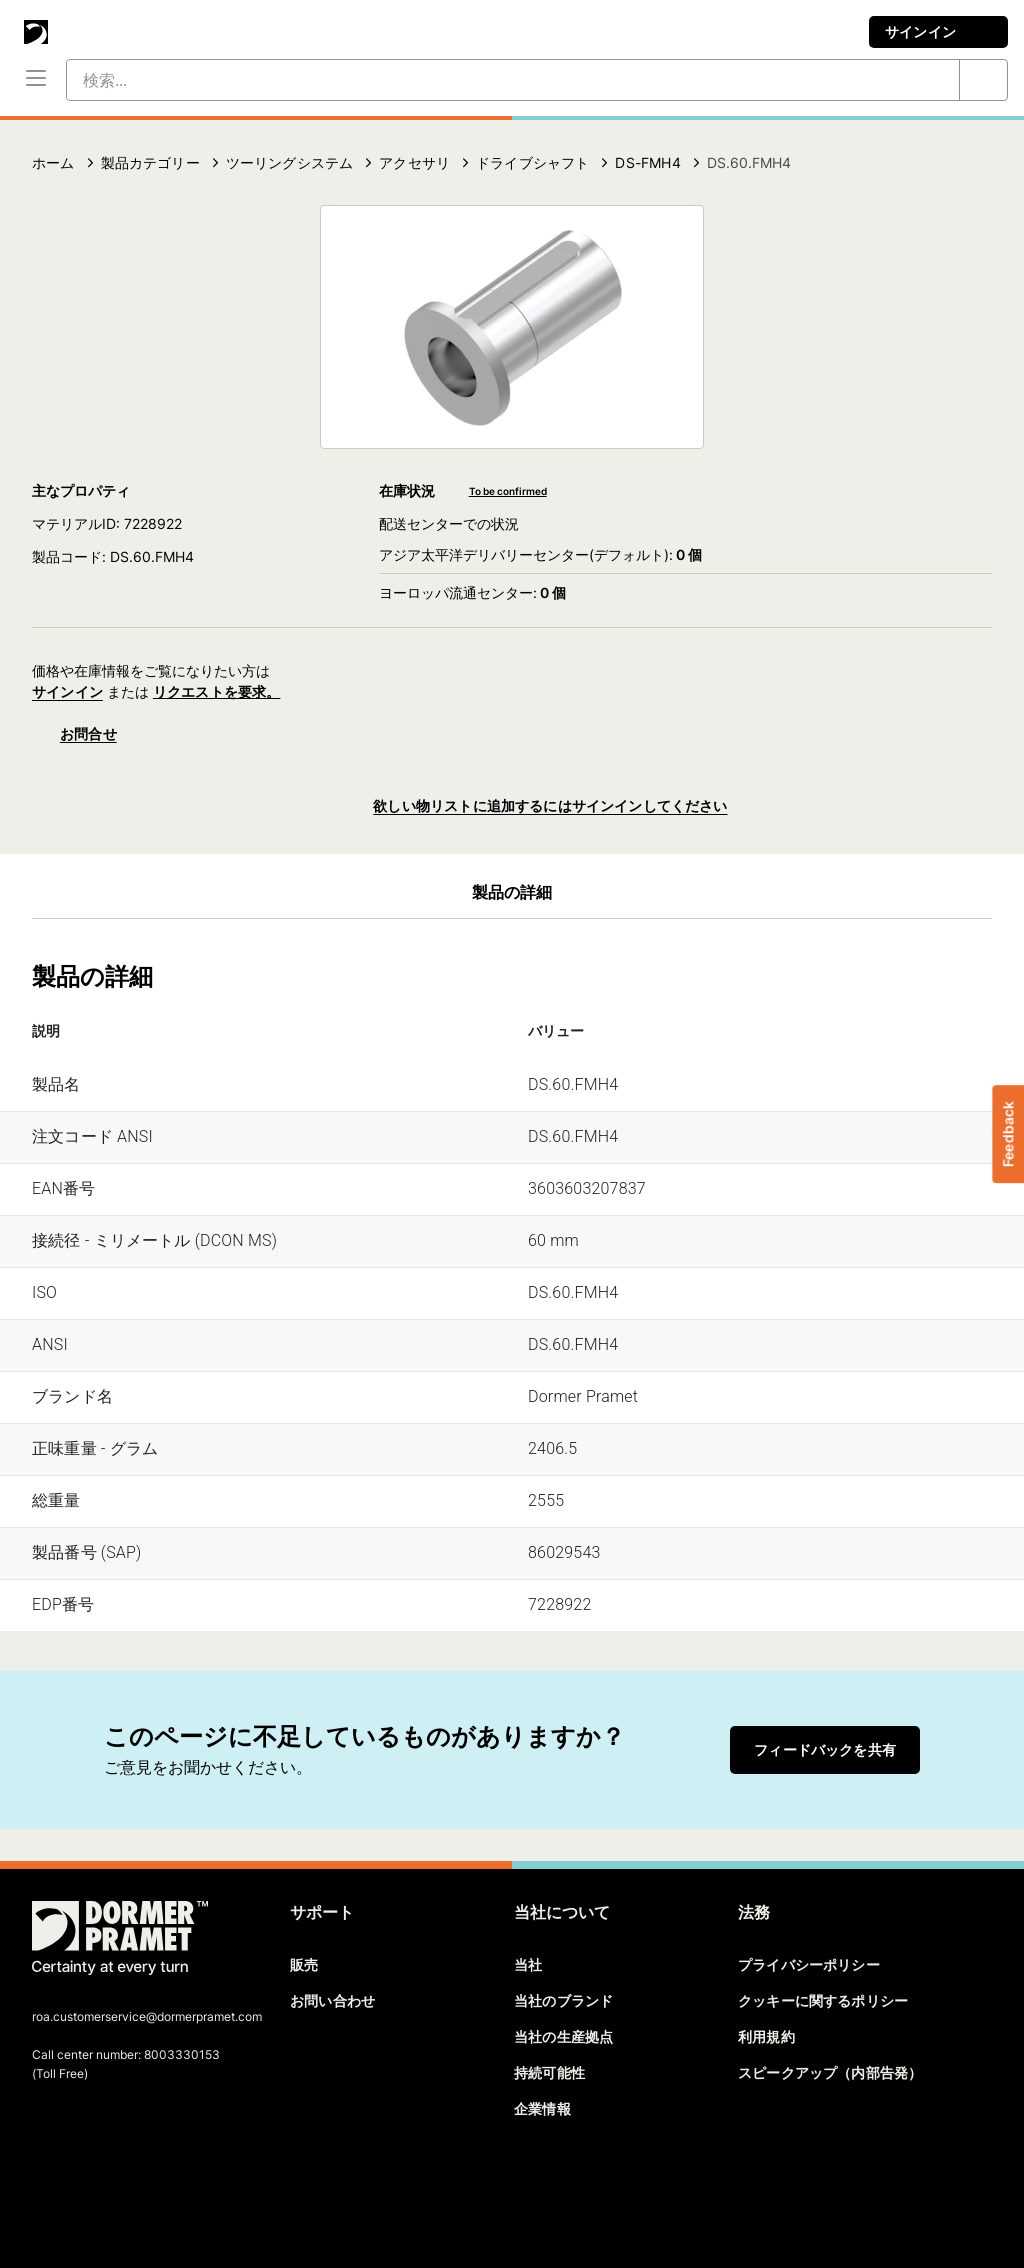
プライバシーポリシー (809, 1964)
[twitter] (83, 2184)
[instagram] (187, 2184)
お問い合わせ (332, 2000)
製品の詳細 (512, 892)
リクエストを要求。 (217, 691)
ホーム (53, 162)
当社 (528, 1964)
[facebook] (49, 2184)
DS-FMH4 (647, 162)
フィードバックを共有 (825, 1749)
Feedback (1007, 1134)
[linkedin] (118, 2184)
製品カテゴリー (150, 162)
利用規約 (766, 2036)
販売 (304, 1964)
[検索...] (489, 80)
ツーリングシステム (290, 162)
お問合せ (74, 734)
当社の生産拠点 (563, 2036)
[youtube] (152, 2184)
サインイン (938, 32)
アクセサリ (414, 162)
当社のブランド (563, 2000)
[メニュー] (36, 80)
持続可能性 (549, 2072)
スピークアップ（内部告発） (830, 2072)
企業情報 (542, 2108)
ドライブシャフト (532, 162)
